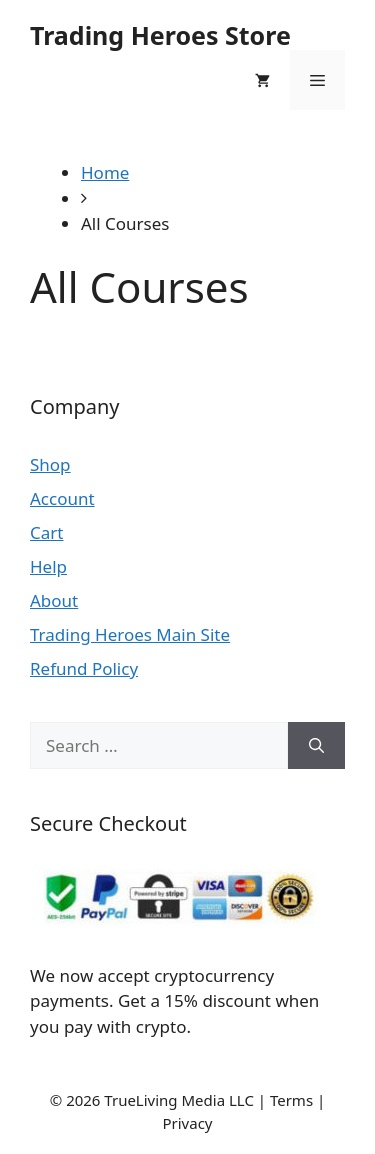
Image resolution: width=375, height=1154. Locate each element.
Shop (50, 464)
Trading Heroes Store (160, 35)
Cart (46, 532)
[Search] (316, 746)
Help (48, 566)
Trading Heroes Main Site (130, 634)
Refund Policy (84, 668)
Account (62, 498)
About (54, 600)
